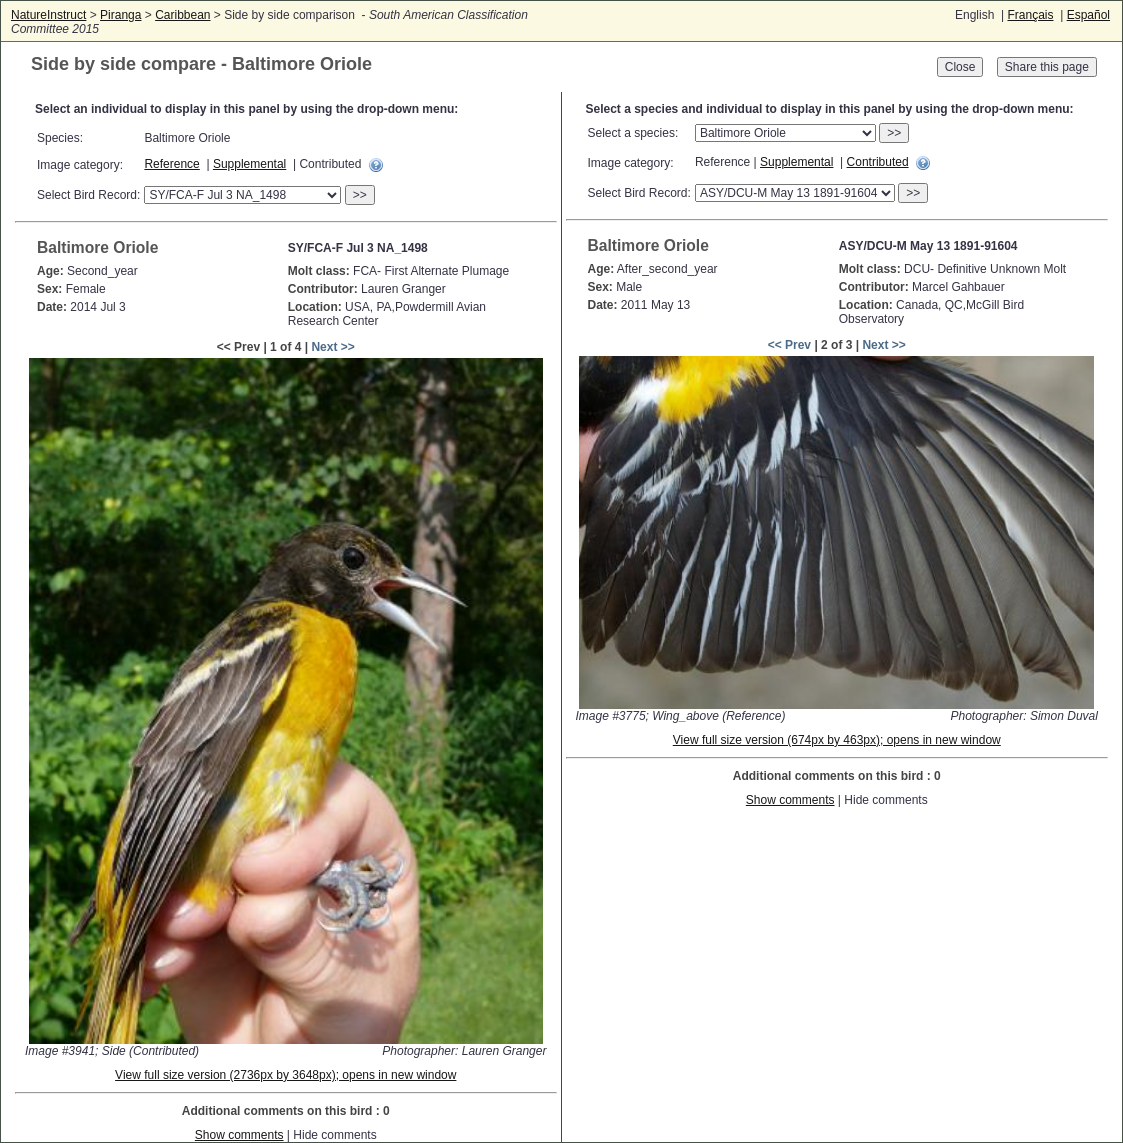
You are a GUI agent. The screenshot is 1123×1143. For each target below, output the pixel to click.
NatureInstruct (48, 15)
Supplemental (249, 164)
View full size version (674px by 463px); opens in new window (837, 740)
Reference (171, 164)
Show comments (239, 1135)
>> (360, 195)
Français (1030, 15)
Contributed (878, 162)
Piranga (120, 15)
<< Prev (789, 345)
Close (960, 67)
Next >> (332, 347)
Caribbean (182, 15)
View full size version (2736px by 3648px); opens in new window (285, 1075)
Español (1088, 15)
